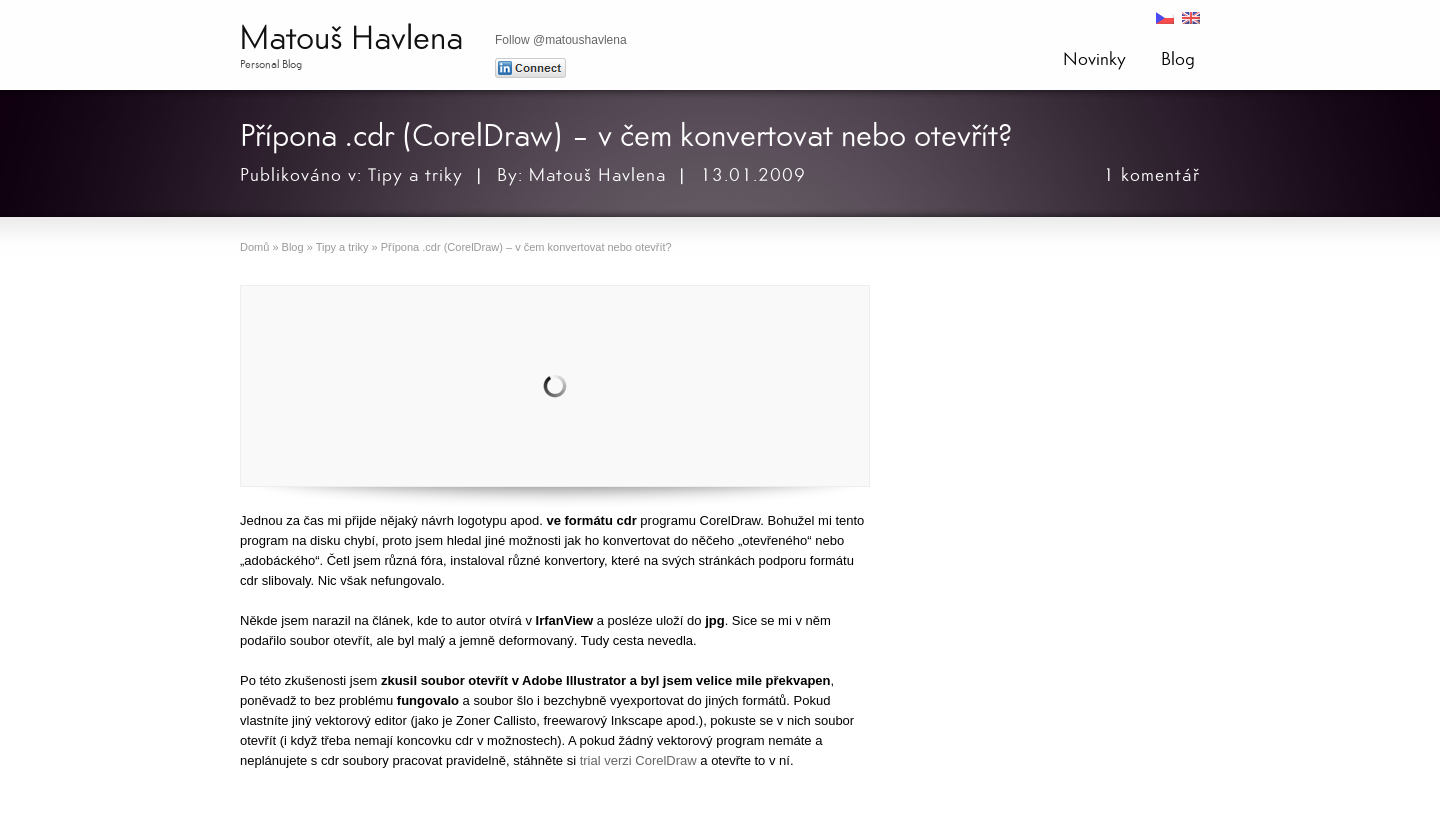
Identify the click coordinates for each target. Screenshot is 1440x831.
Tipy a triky (415, 175)
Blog (1178, 59)
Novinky (1094, 59)
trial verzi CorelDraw (638, 760)
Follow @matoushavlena (561, 40)
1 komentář (1151, 175)
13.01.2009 (753, 175)
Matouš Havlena (351, 38)
